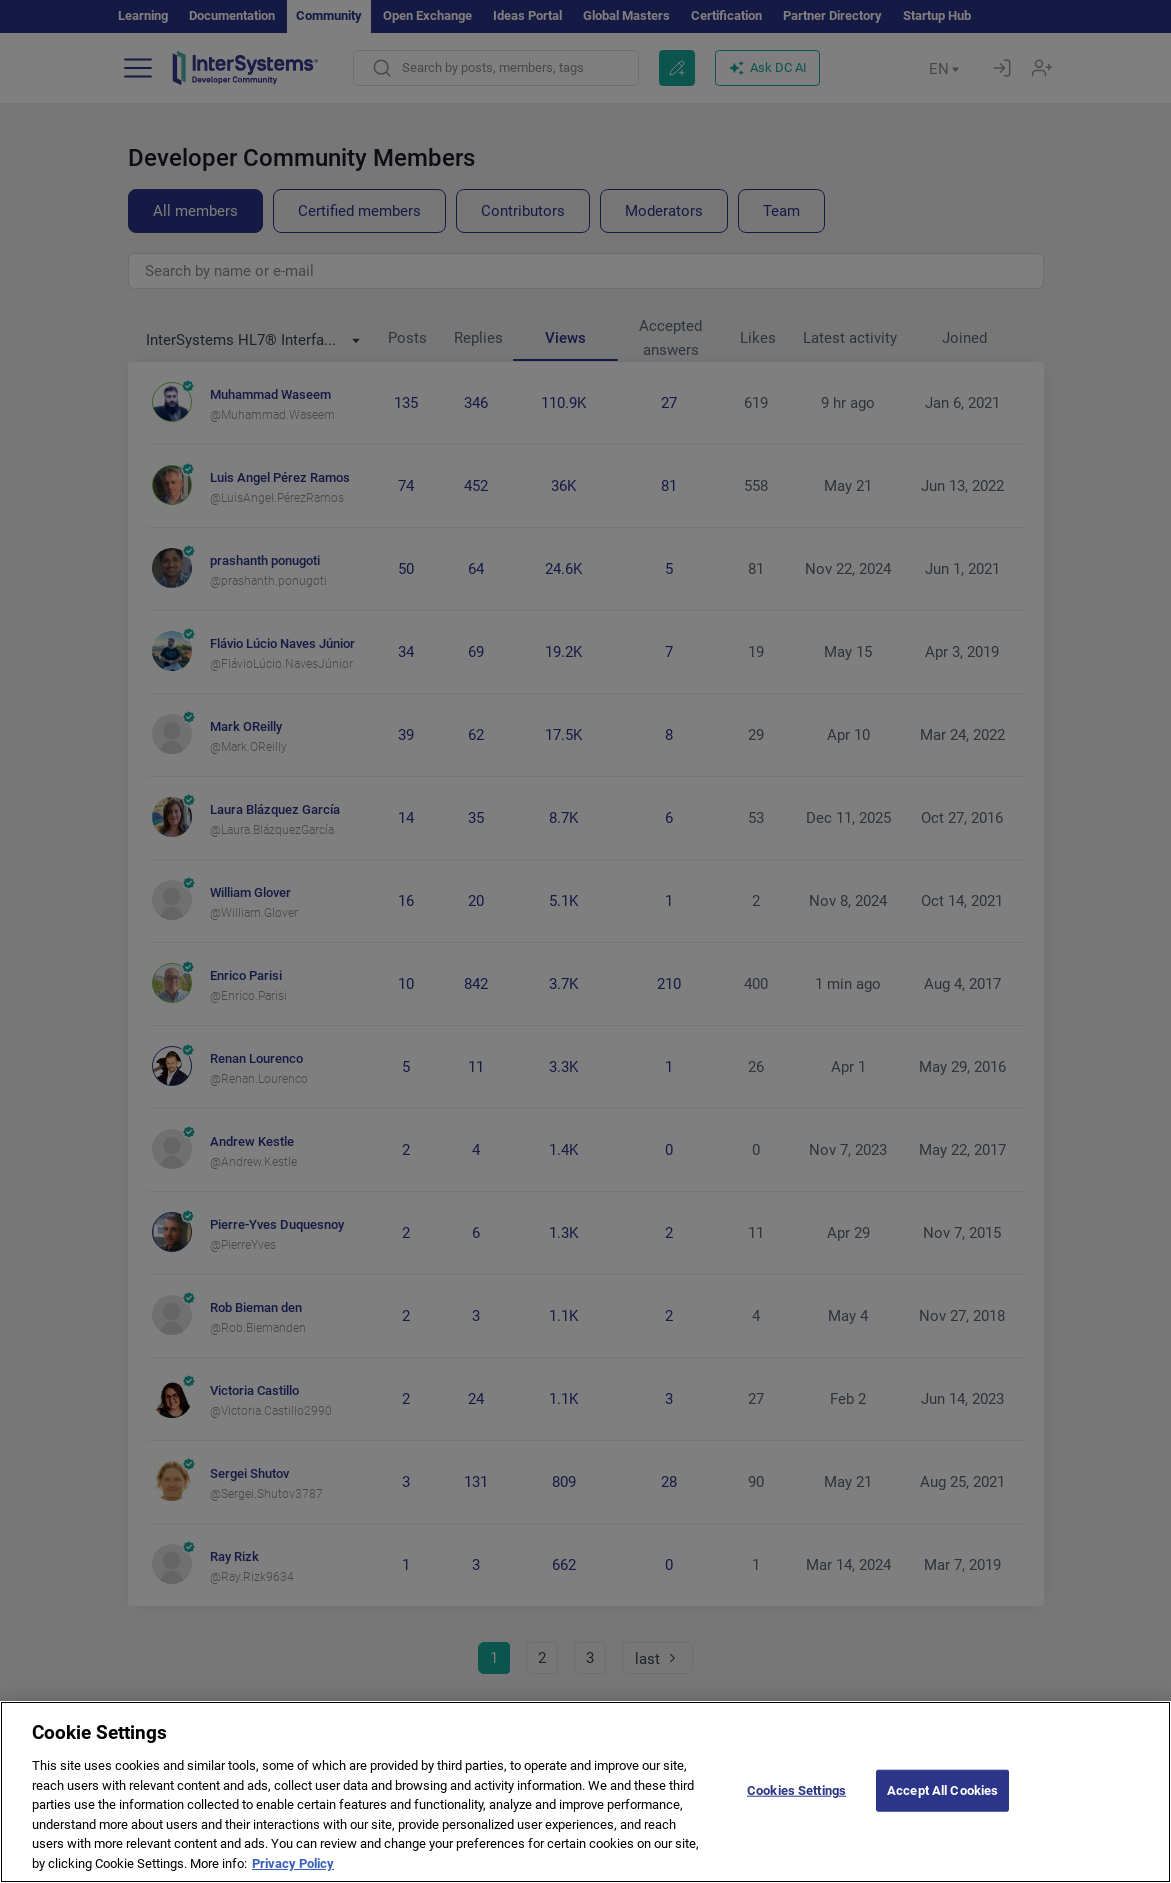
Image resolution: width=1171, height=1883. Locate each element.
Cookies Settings (796, 1811)
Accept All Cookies (942, 1811)
